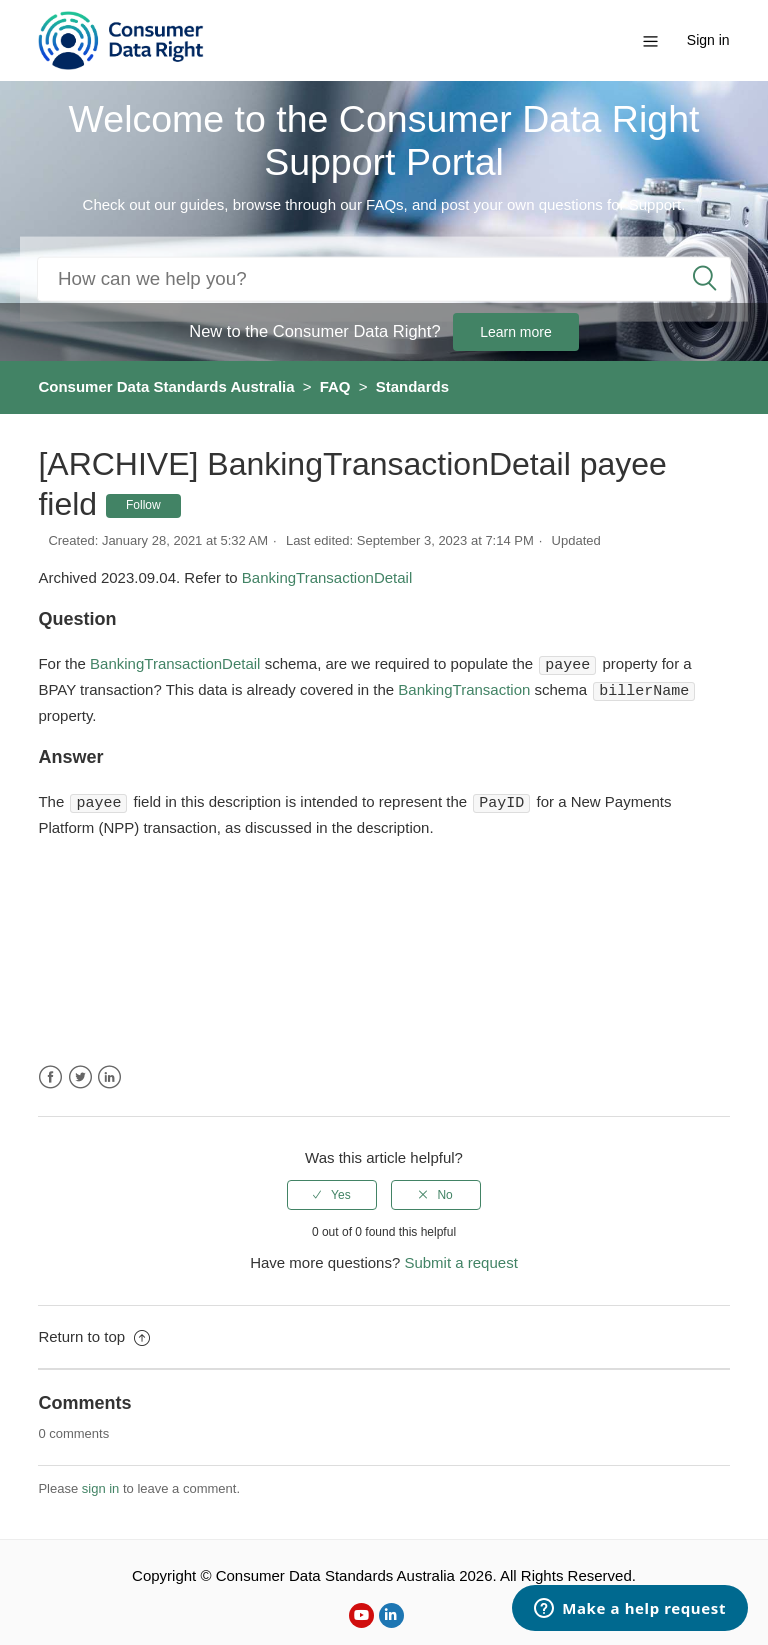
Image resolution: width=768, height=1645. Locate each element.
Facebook (50, 1074)
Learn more (516, 332)
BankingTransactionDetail (327, 577)
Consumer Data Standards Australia (166, 386)
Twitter (80, 1074)
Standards (412, 386)
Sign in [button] (708, 40)
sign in (101, 1485)
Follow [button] (143, 505)
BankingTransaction (466, 689)
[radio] (332, 1192)
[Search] (384, 278)
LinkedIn (109, 1074)
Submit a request (460, 1259)
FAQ (335, 386)
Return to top (94, 1333)
